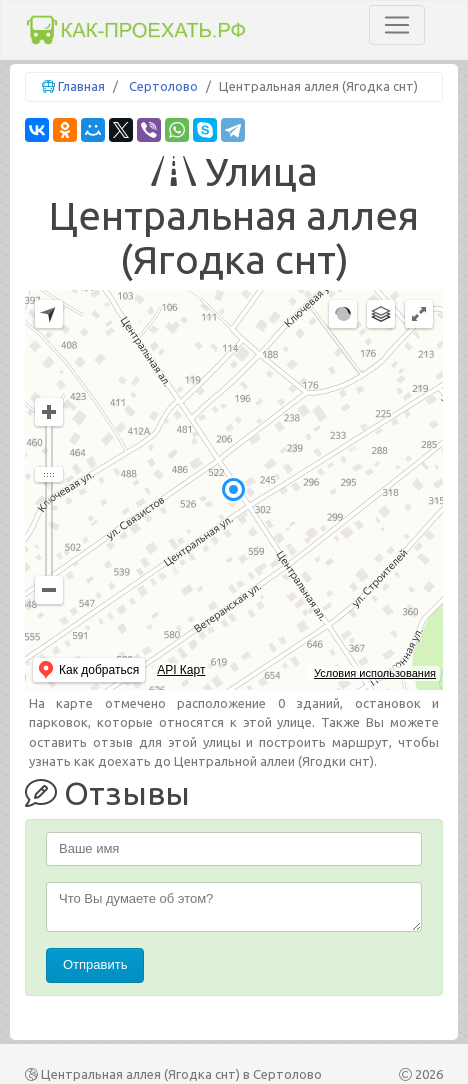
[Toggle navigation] (397, 25)
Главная (81, 86)
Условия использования (375, 673)
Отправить (95, 964)
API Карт (181, 670)
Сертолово (163, 86)
